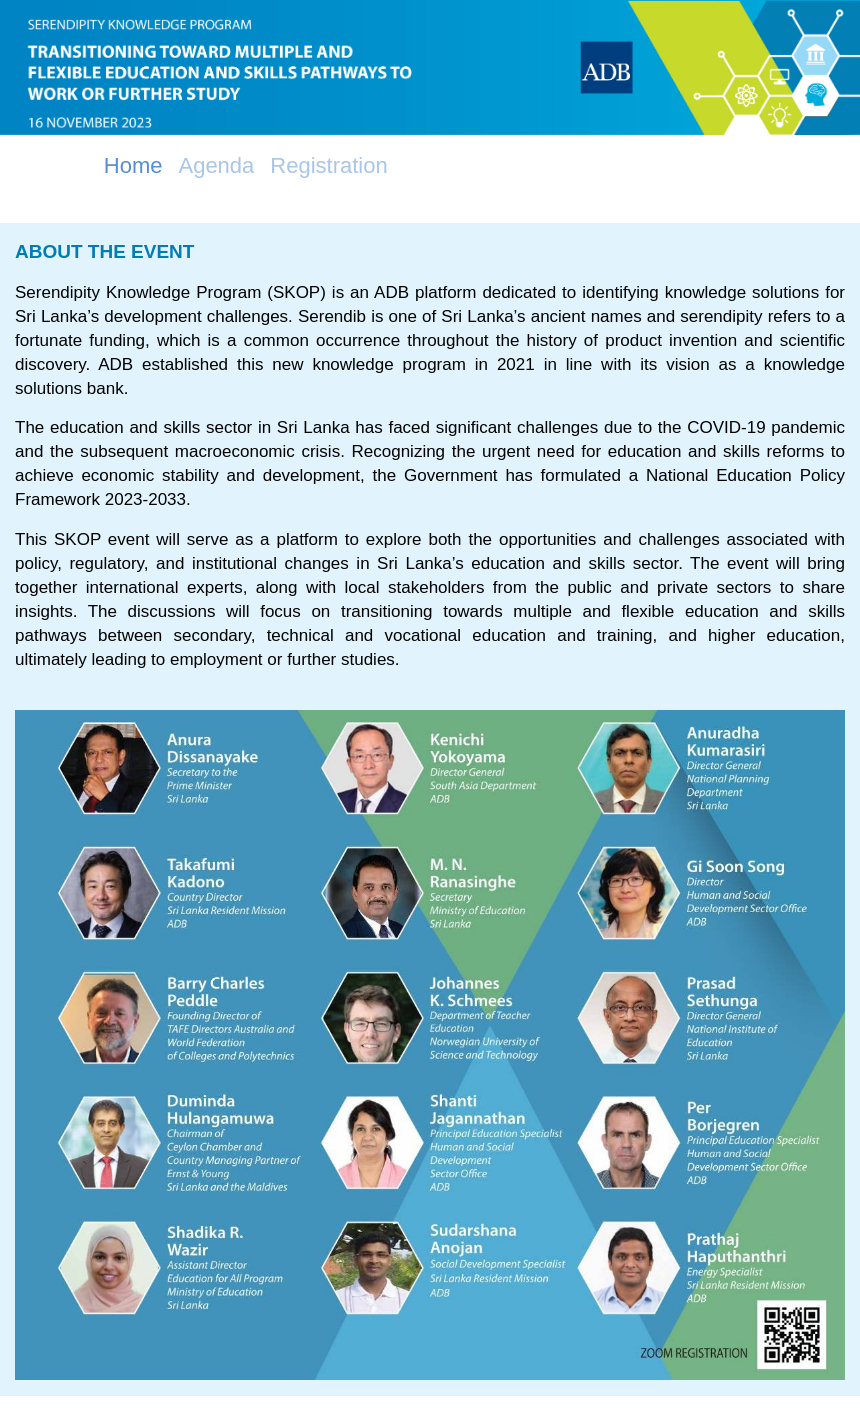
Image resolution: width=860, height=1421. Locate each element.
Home (133, 165)
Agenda (216, 165)
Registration (328, 165)
